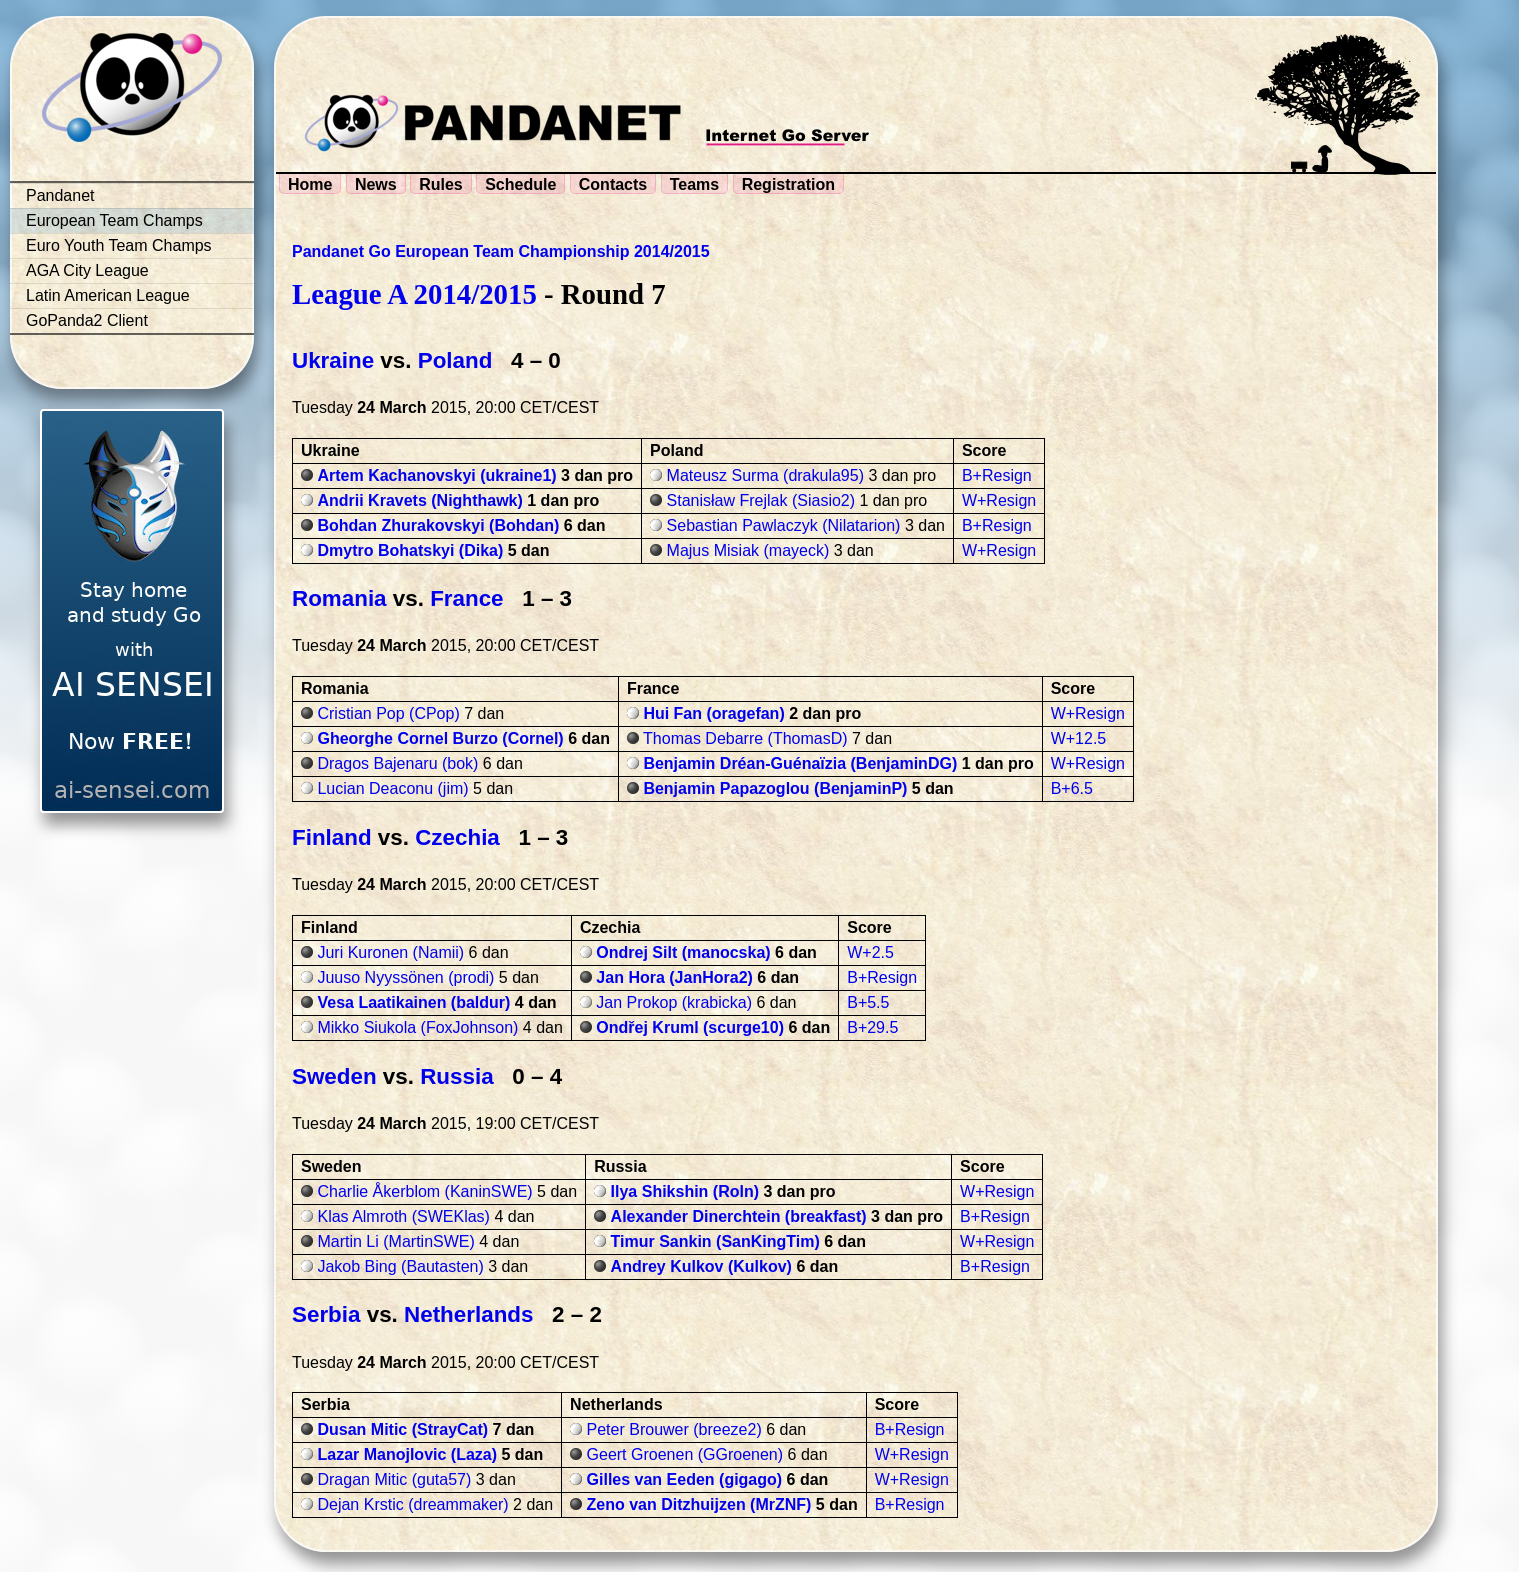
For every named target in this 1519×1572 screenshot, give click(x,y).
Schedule (520, 184)
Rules (441, 184)
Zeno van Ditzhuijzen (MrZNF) (699, 1504)
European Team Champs (114, 220)
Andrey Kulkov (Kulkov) (701, 1266)
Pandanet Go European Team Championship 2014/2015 (501, 251)
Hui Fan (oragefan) (713, 713)
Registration (788, 184)
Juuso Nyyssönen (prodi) (405, 977)
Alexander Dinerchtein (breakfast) (739, 1216)
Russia (456, 1076)
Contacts (613, 184)
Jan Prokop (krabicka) (674, 1002)
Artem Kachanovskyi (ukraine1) (436, 475)
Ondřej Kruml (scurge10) (690, 1027)
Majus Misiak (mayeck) (748, 550)
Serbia (326, 1314)
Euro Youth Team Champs (119, 245)
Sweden (334, 1076)
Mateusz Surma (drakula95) (765, 475)
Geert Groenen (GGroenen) (685, 1454)
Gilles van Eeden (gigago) (685, 1479)
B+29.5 (872, 1027)
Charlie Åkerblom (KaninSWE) (424, 1191)
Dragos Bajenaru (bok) (397, 763)
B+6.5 (1072, 788)
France (466, 598)
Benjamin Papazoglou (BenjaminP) (775, 788)
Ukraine (333, 360)
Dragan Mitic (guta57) (394, 1479)
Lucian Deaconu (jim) (392, 788)
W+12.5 (1079, 738)
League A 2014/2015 (414, 294)
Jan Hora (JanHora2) (674, 977)
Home (310, 184)
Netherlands (468, 1314)
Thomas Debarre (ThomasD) (745, 738)
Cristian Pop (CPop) (388, 713)
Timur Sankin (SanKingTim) (715, 1241)
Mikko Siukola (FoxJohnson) (417, 1027)
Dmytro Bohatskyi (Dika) (410, 550)
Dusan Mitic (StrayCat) (402, 1429)
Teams (695, 184)
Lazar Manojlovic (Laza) (407, 1454)
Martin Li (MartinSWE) (395, 1241)
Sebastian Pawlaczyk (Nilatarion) (784, 525)
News (376, 184)
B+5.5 (868, 1002)
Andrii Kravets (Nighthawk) (419, 500)
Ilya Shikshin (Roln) (685, 1191)
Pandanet (60, 195)
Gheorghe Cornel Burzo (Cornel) (440, 738)
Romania (339, 598)
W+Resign (999, 500)
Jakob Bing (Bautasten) (400, 1266)
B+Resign (997, 475)
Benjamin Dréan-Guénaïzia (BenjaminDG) (800, 763)
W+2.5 (870, 952)
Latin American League (108, 295)
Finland (332, 837)
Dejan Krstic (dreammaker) (412, 1504)
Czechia (457, 837)
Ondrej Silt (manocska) (683, 952)
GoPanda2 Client (87, 320)
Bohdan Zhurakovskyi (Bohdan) (438, 525)
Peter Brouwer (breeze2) (674, 1429)
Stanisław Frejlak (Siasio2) (761, 500)
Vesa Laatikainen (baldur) (413, 1002)
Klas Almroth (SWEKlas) (403, 1216)
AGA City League (87, 270)
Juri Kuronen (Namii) (390, 952)
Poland (455, 360)
